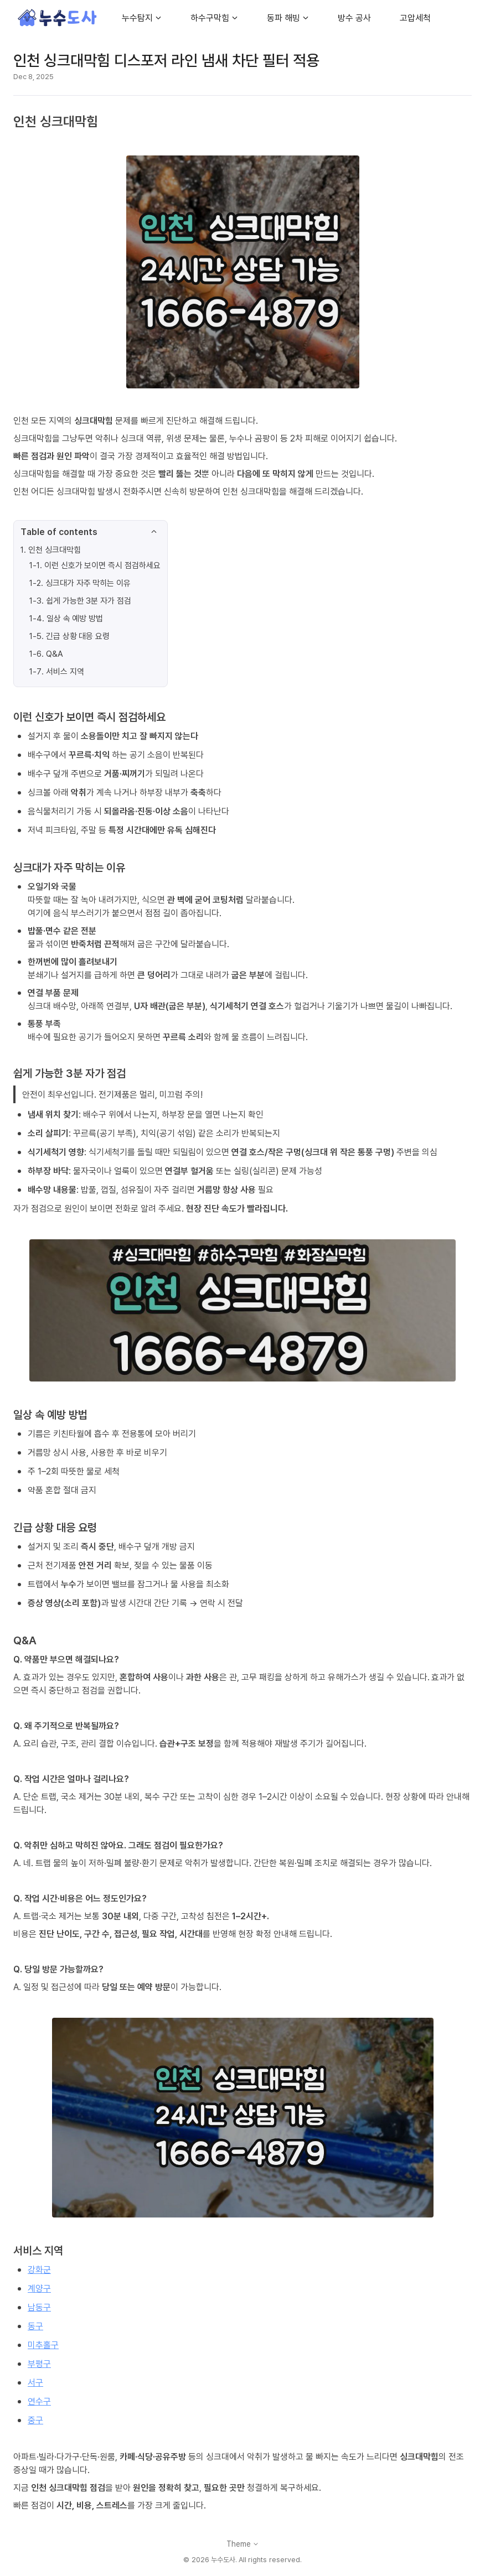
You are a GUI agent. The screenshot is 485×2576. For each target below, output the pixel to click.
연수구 (39, 2401)
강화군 (39, 2269)
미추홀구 (43, 2345)
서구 (35, 2382)
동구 (35, 2326)
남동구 (39, 2307)
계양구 (39, 2288)
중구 (35, 2420)
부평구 (39, 2363)
